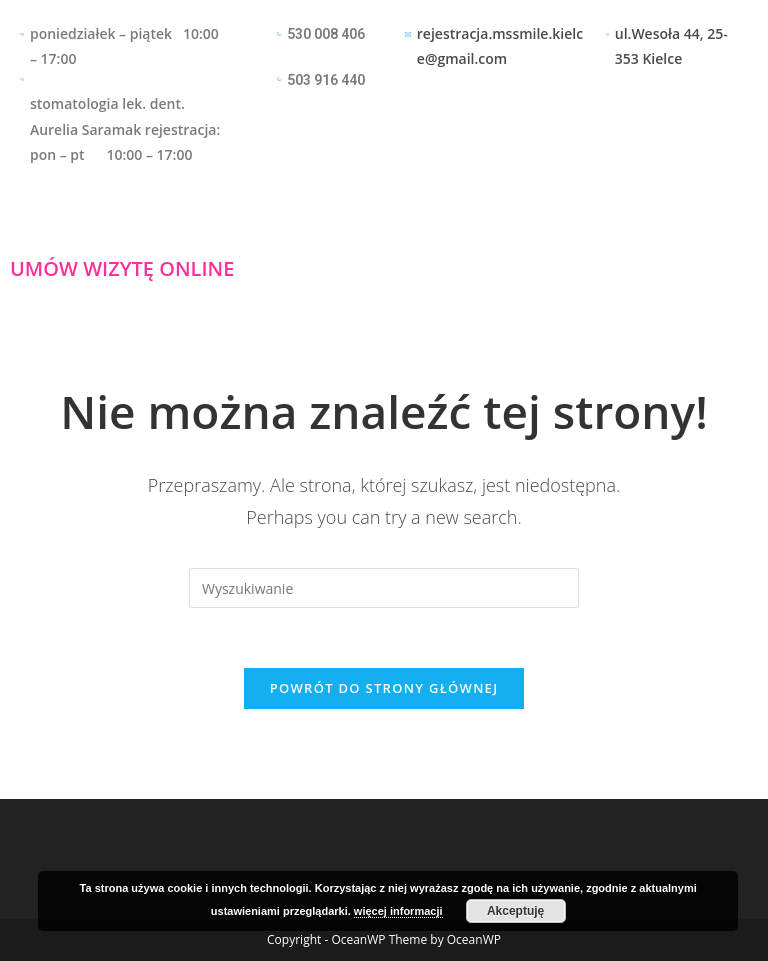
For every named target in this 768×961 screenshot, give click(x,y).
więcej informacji (398, 911)
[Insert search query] (384, 588)
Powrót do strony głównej (384, 688)
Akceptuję (515, 911)
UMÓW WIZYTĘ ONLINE (122, 268)
